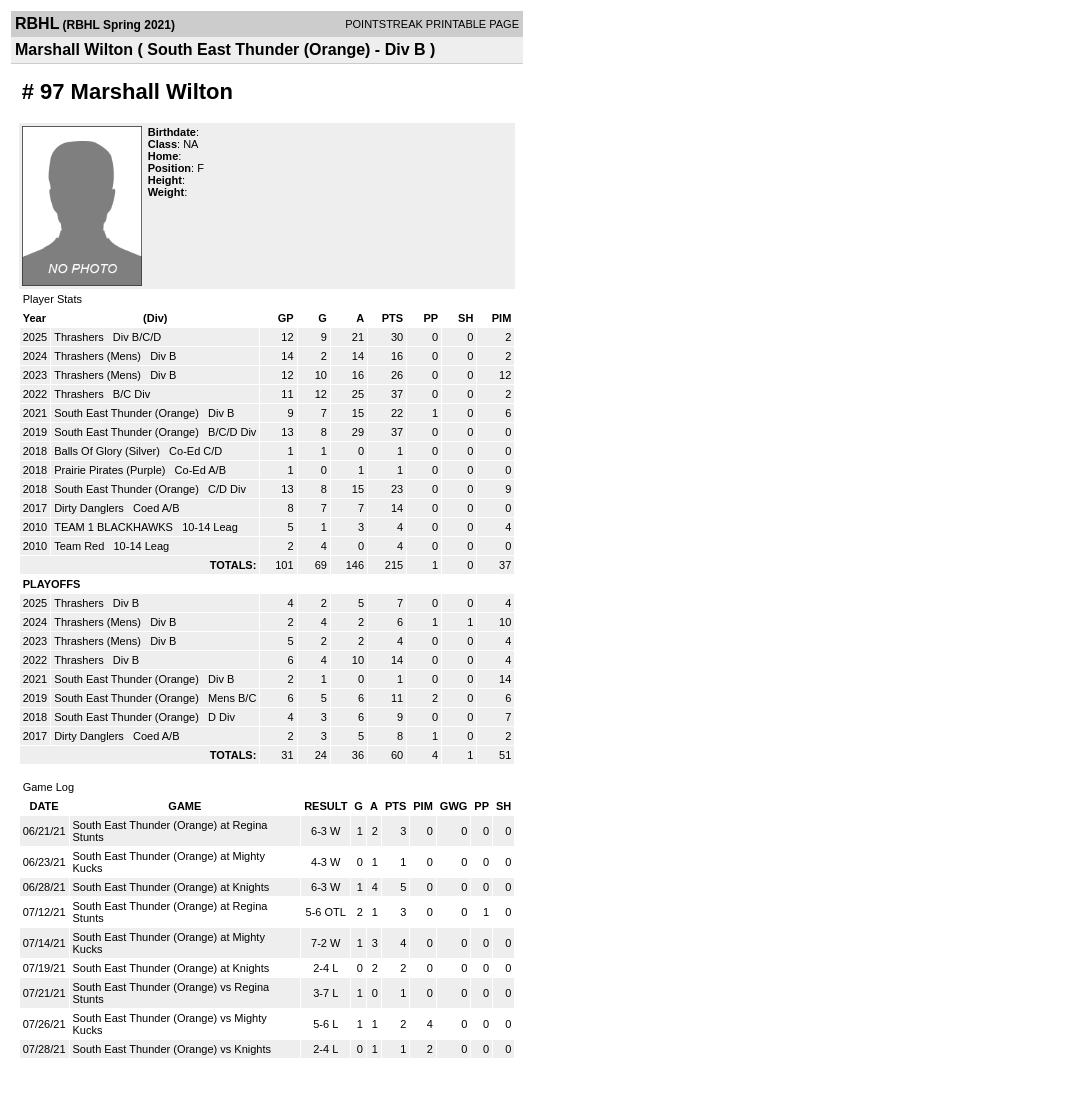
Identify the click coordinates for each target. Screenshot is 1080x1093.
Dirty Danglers (90, 508)
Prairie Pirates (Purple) (111, 470)
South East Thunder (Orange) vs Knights (172, 1049)
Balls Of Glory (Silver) (108, 451)
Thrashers (80, 337)
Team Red (80, 546)
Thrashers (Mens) (99, 356)
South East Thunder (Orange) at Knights (171, 887)
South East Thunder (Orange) (128, 413)
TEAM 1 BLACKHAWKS (115, 527)
